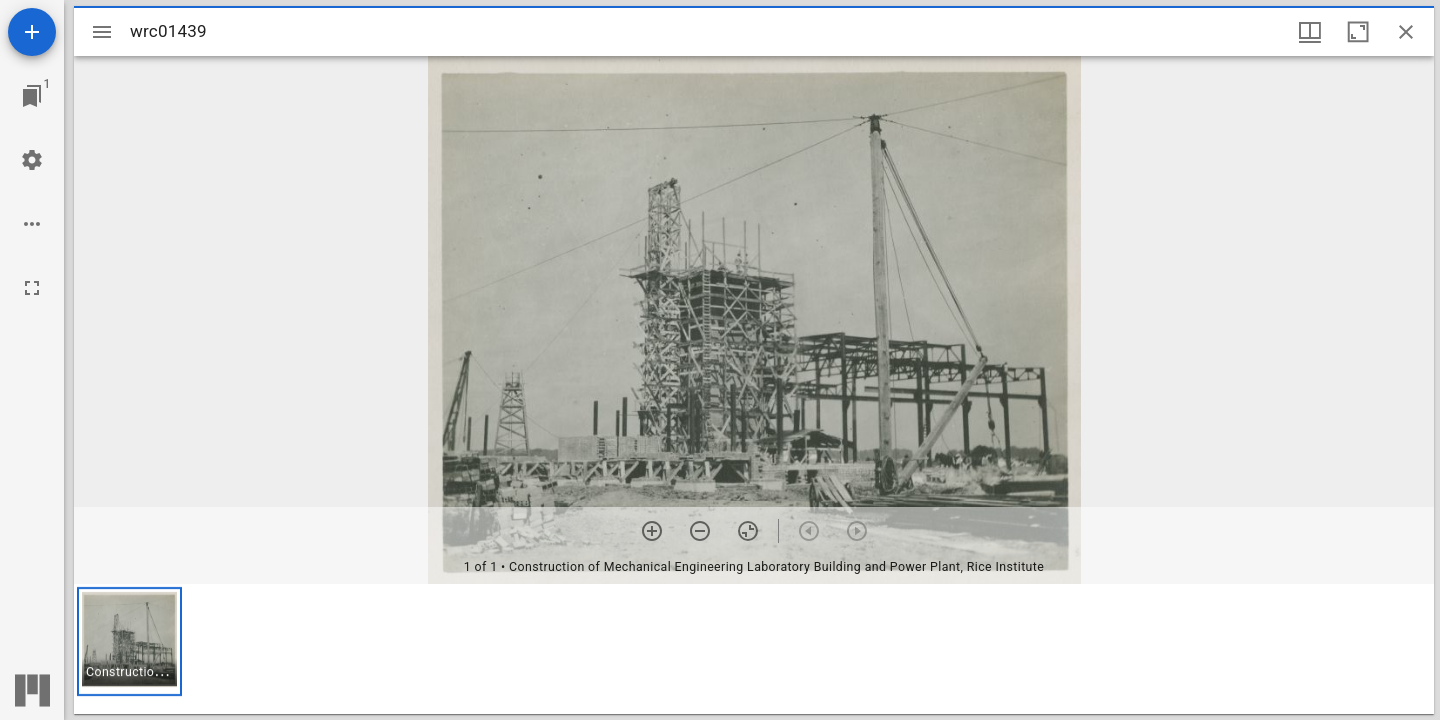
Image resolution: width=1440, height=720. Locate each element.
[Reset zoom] (748, 531)
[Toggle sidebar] (102, 32)
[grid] (754, 649)
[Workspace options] (32, 224)
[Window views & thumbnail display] (1310, 32)
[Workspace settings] (32, 160)
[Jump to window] (32, 96)
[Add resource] (32, 32)
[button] (129, 641)
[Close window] (1406, 32)
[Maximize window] (1358, 32)
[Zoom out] (700, 531)
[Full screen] (32, 288)
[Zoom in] (652, 531)
